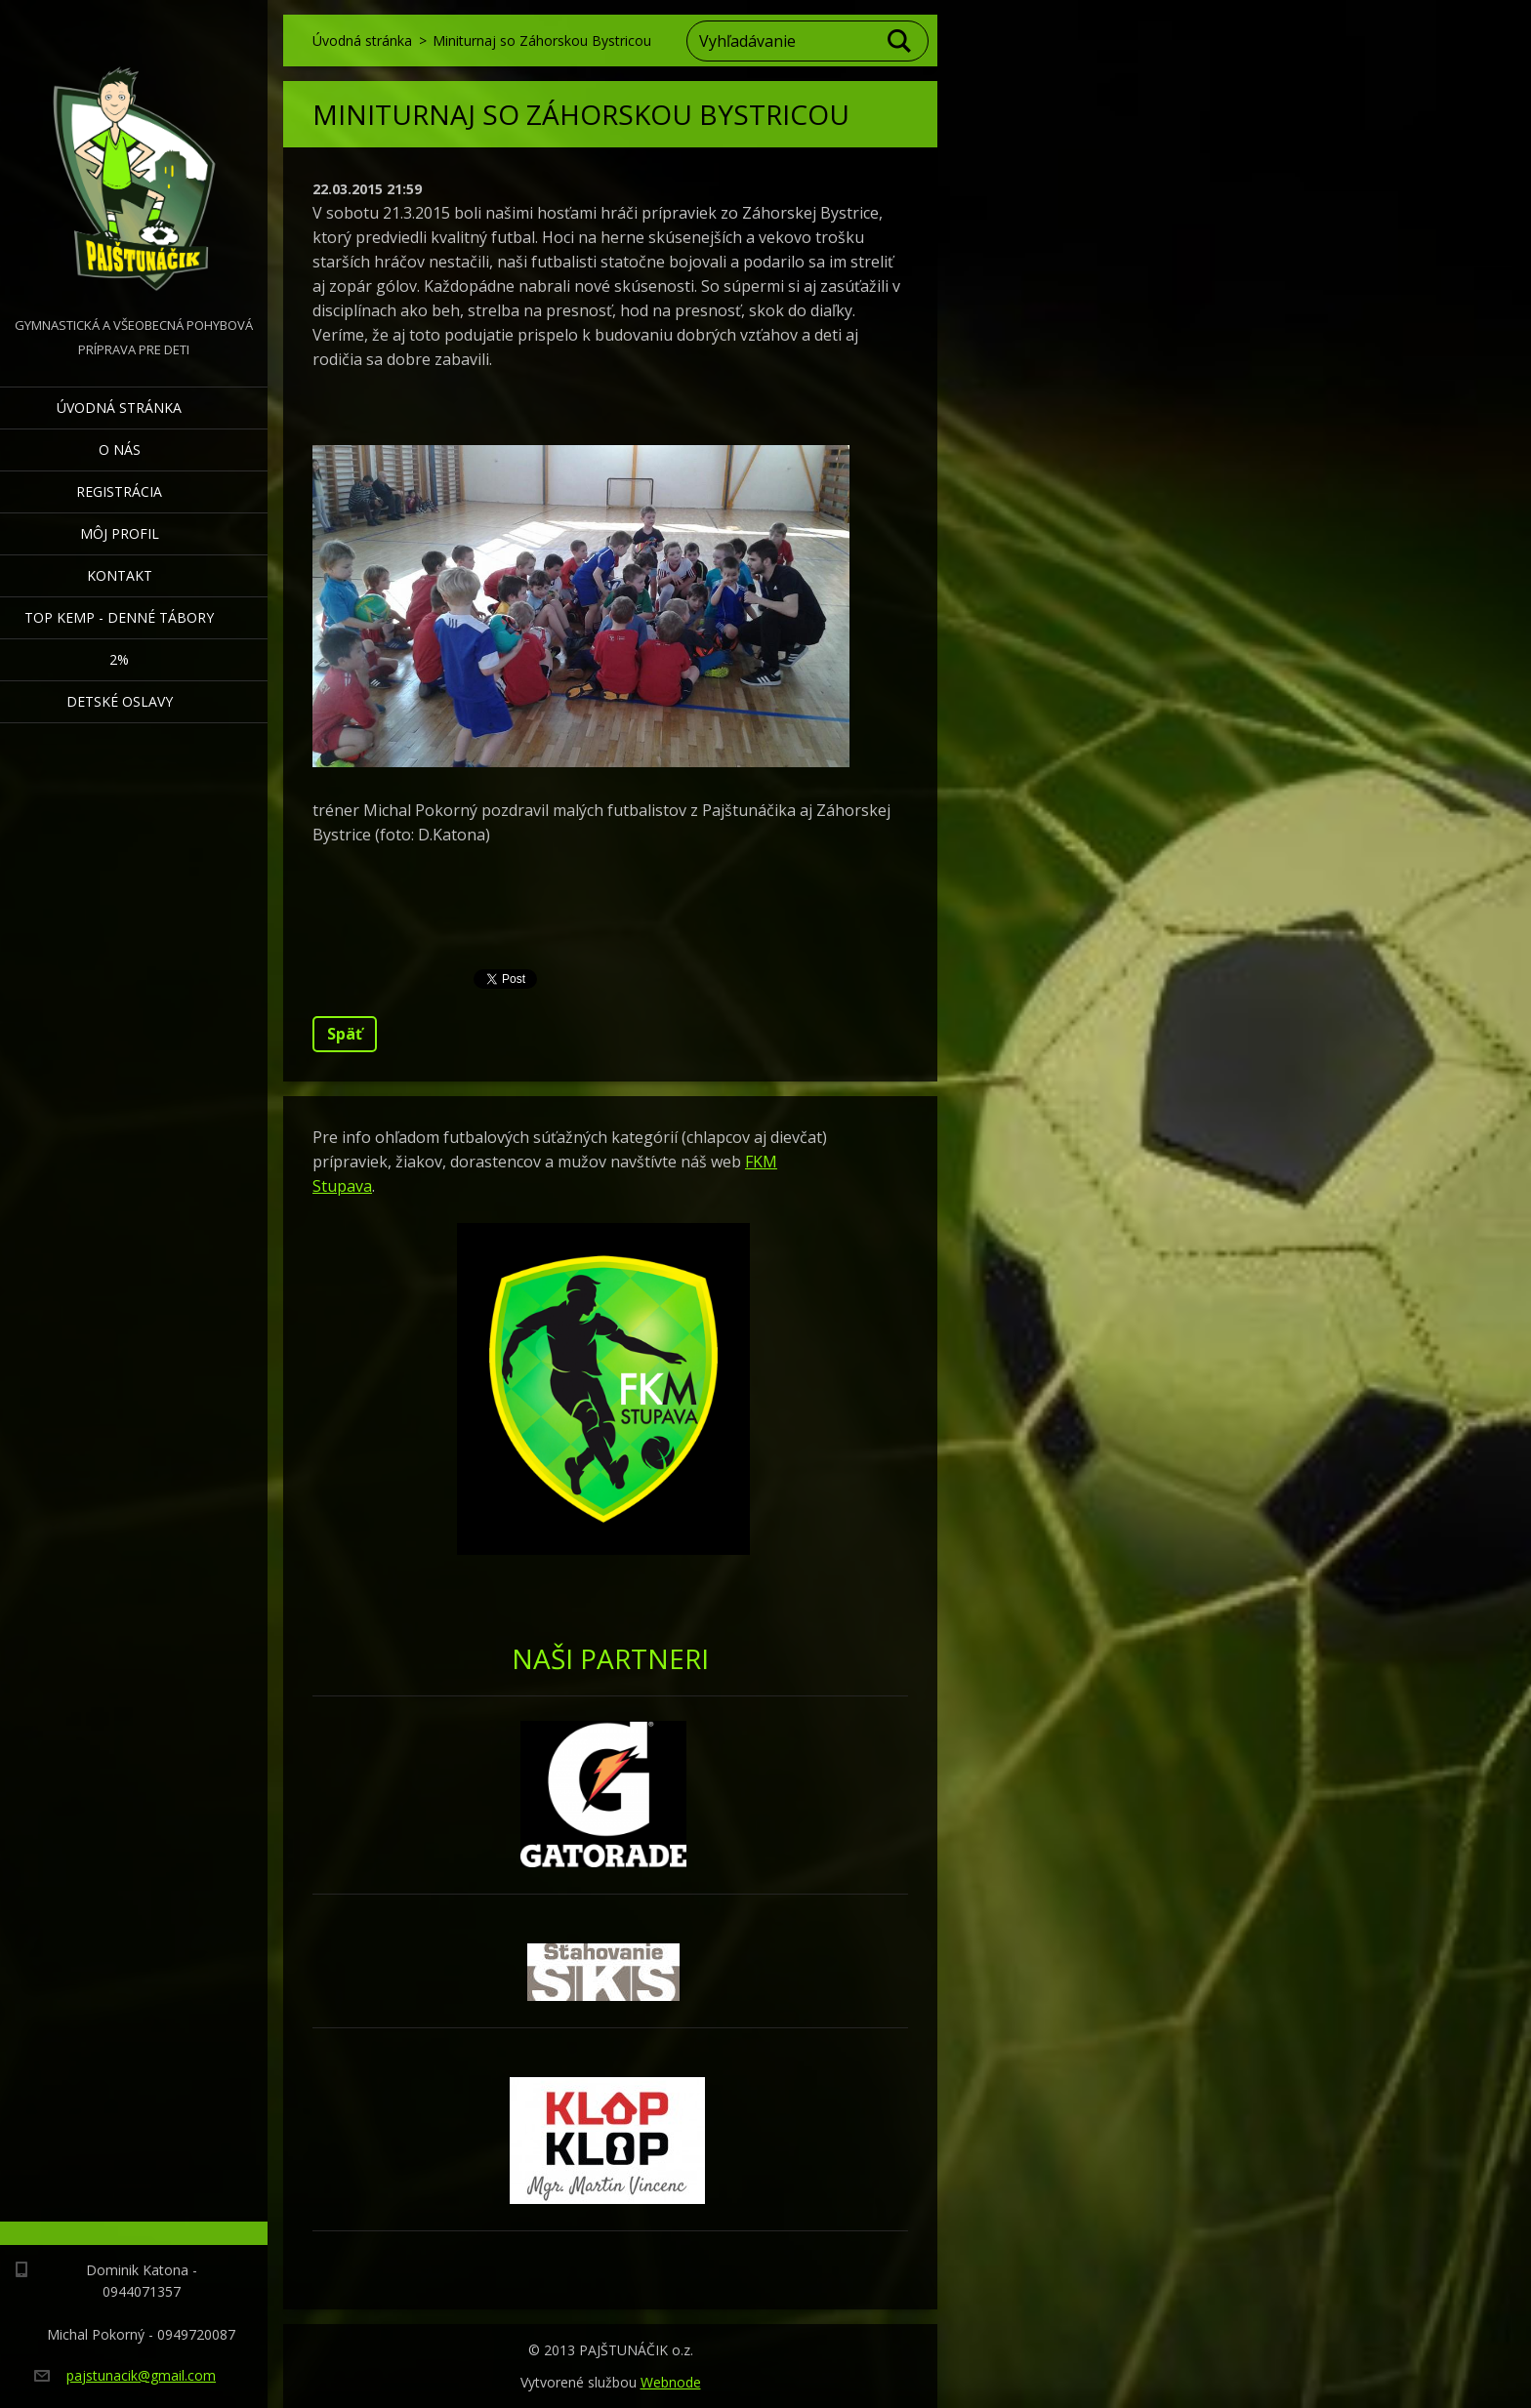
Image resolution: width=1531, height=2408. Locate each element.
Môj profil (119, 533)
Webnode (671, 2382)
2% (119, 659)
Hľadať (900, 41)
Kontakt (119, 575)
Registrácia (119, 491)
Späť (344, 1033)
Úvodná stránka (119, 407)
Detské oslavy (119, 701)
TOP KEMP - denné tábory (119, 617)
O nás (120, 449)
